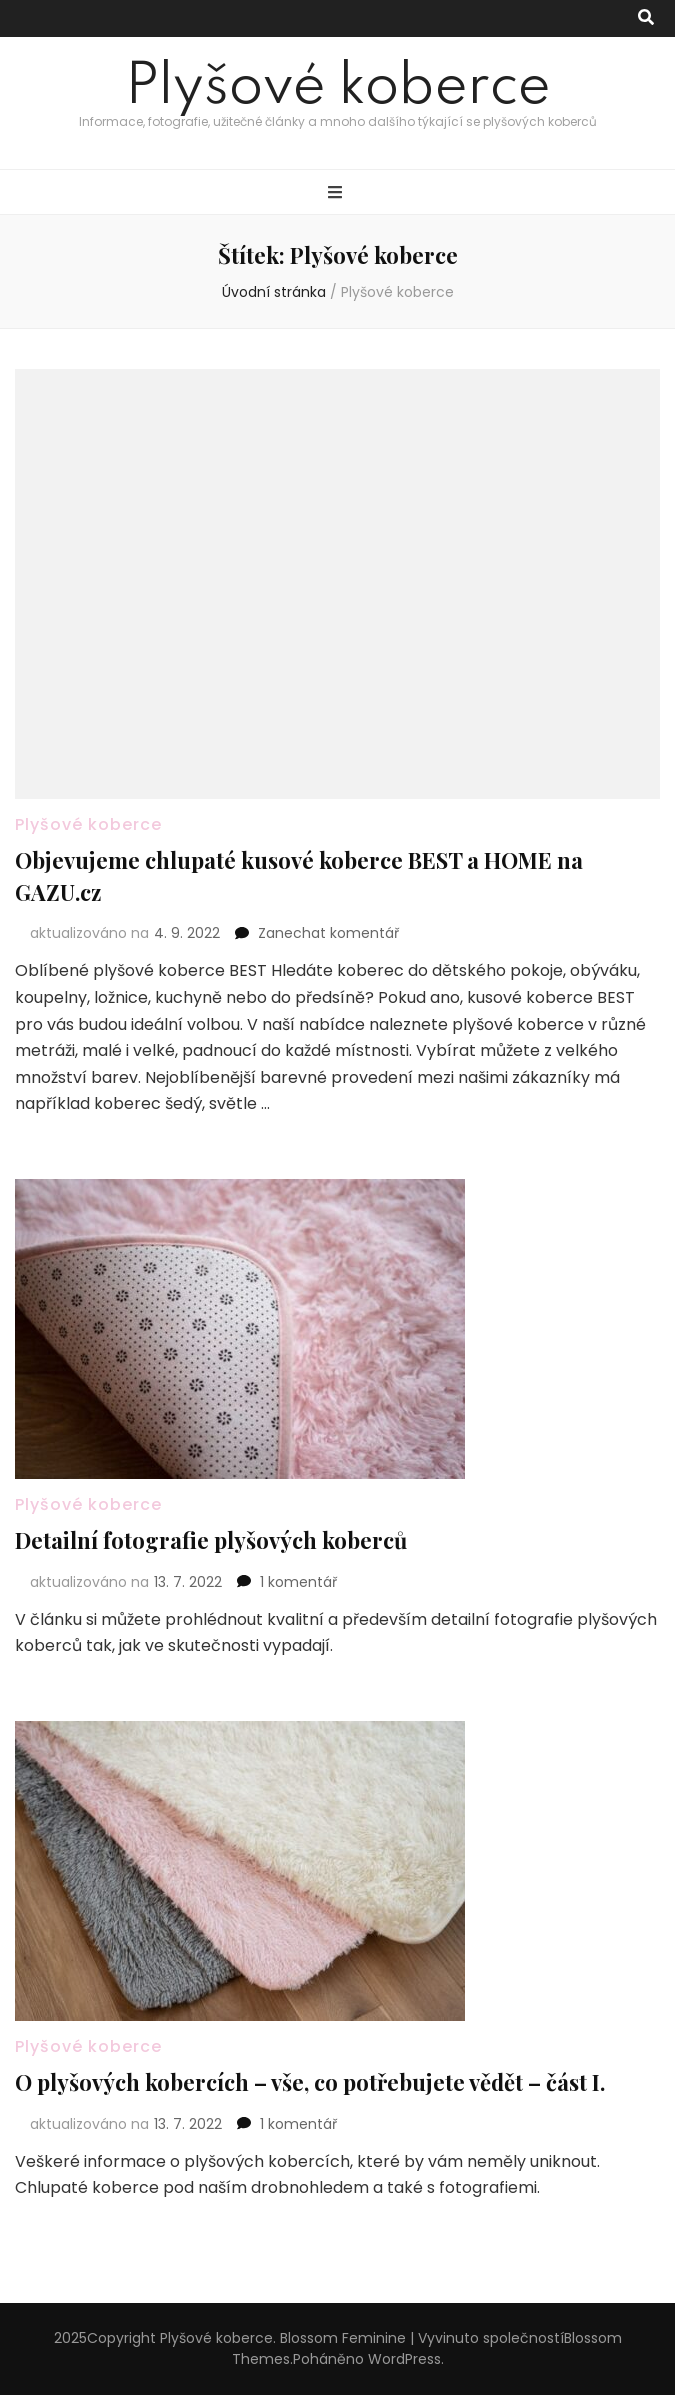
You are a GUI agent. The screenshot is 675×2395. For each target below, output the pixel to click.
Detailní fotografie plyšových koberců (211, 1540)
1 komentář (298, 1582)
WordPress (404, 2359)
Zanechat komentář (328, 933)
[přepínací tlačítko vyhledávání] (646, 18)
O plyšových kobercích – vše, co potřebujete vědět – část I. (310, 2082)
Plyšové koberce (338, 88)
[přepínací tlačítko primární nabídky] (337, 193)
